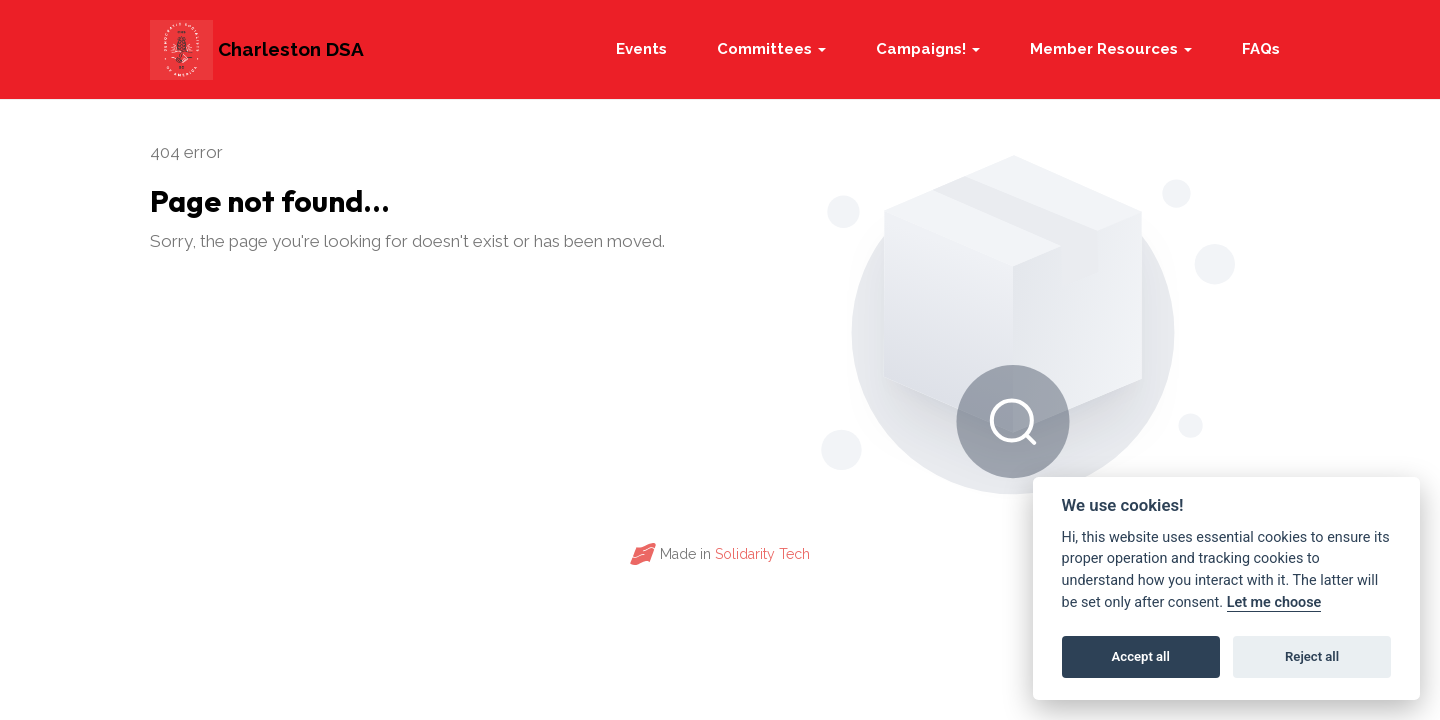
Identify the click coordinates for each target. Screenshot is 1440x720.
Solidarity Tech (762, 554)
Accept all (1141, 656)
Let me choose (1274, 602)
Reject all (1312, 656)
